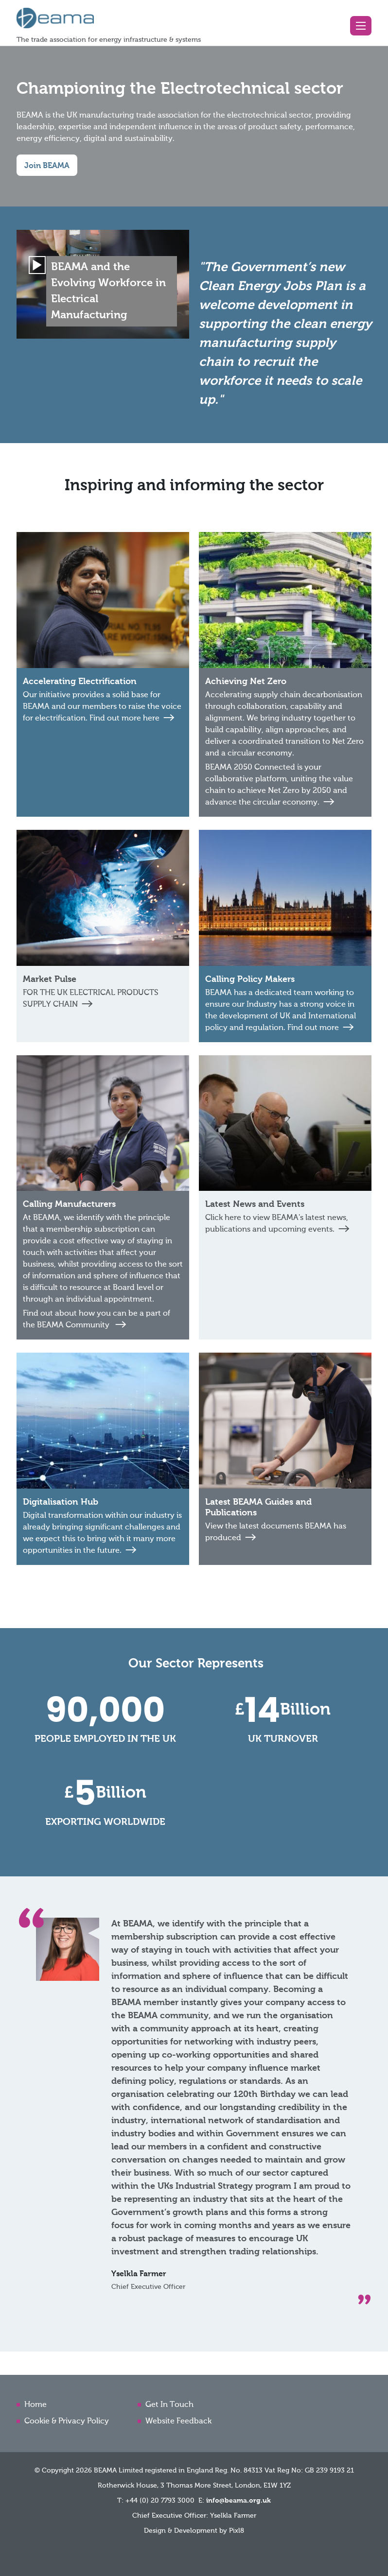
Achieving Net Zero (245, 681)
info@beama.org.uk (238, 2500)
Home (35, 2405)
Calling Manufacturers (69, 1204)
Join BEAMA (47, 166)
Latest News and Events (254, 1204)
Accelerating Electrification (80, 681)
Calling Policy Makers (250, 979)
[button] (360, 25)
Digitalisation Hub (60, 1502)
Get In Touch (169, 2405)
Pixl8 (236, 2530)
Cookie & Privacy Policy (66, 2421)
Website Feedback (178, 2421)
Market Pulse (49, 979)
